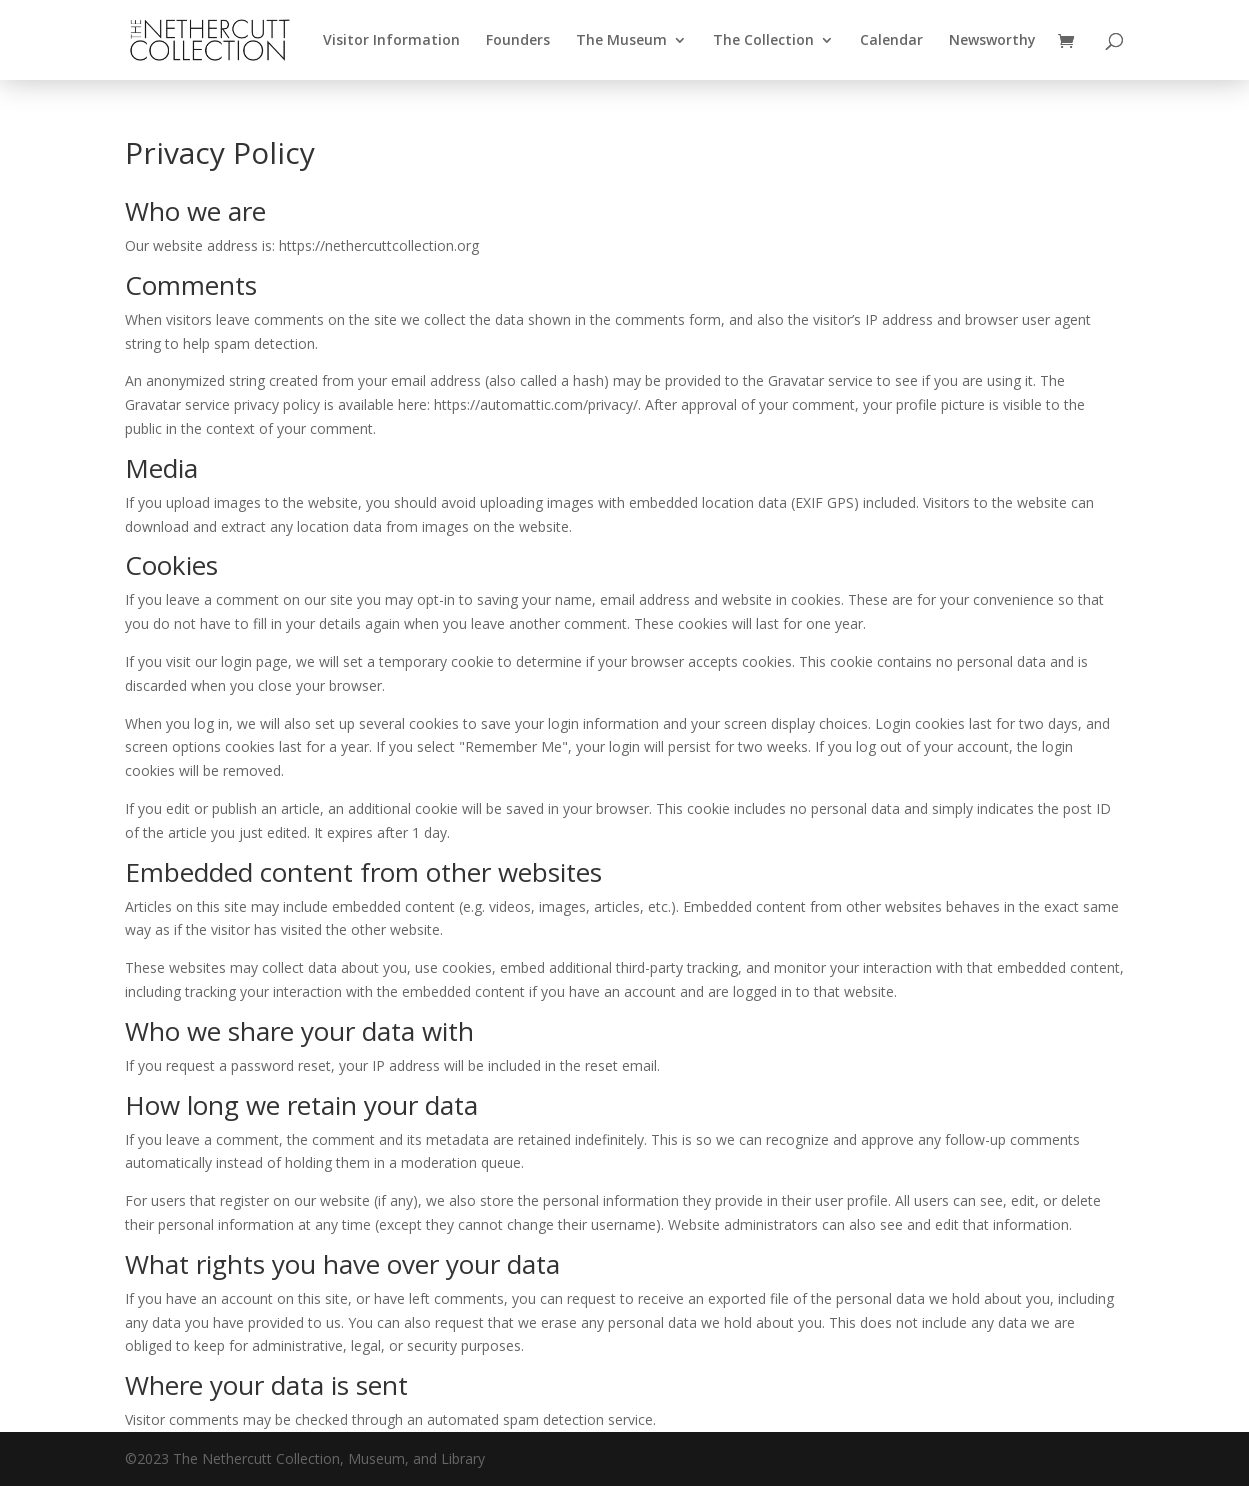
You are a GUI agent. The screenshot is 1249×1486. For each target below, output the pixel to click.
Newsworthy (992, 41)
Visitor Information (391, 41)
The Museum (621, 41)
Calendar (891, 41)
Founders (518, 41)
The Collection (763, 41)
